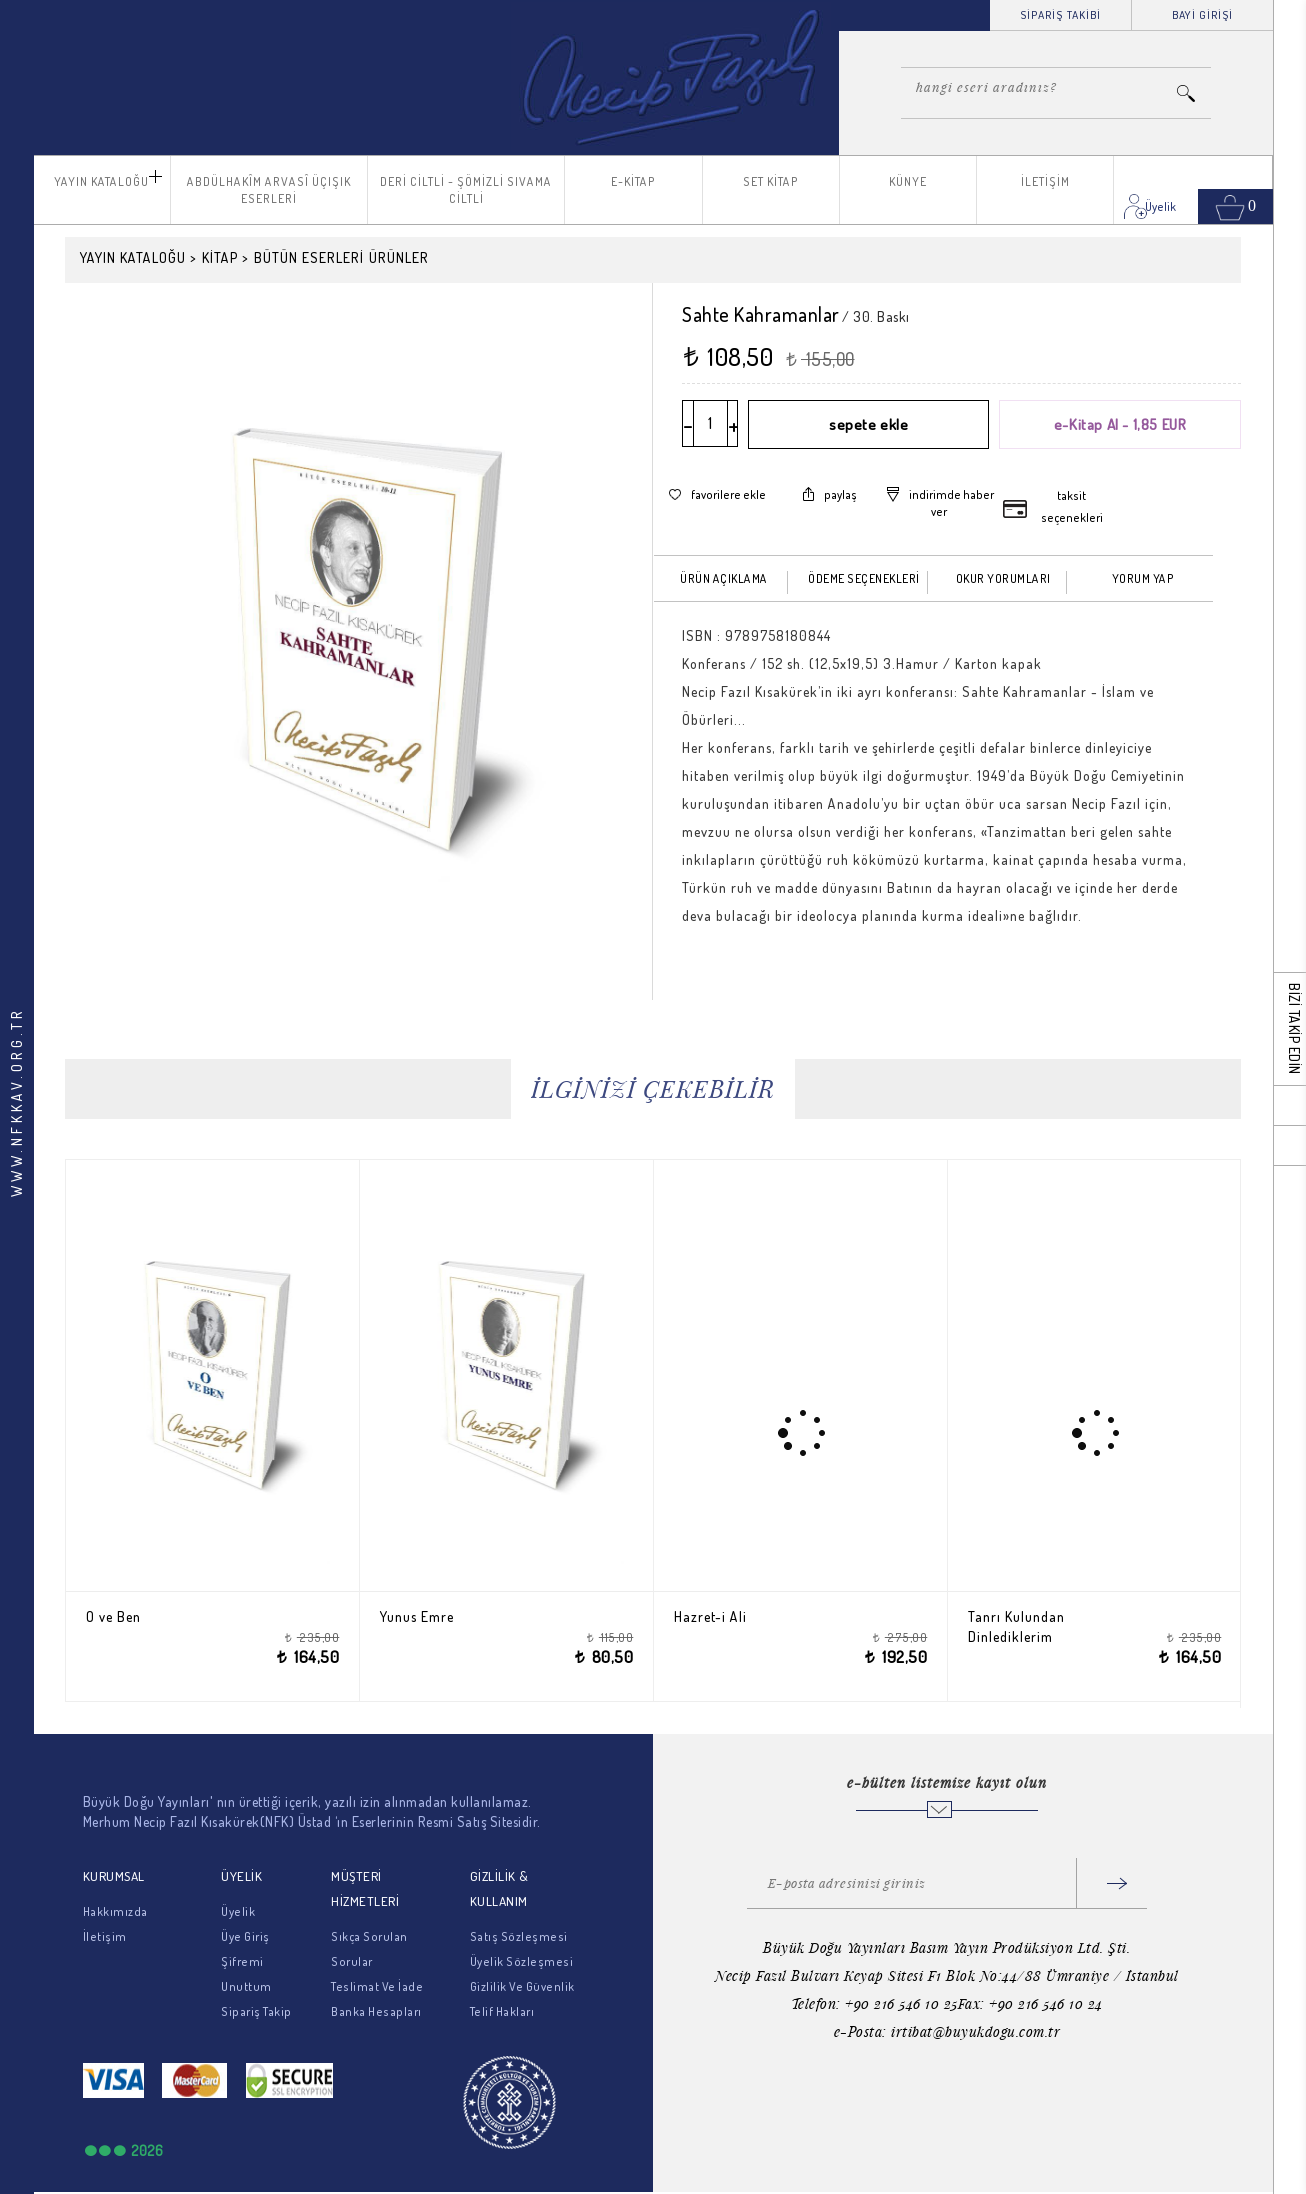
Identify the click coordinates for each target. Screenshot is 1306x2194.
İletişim (105, 1936)
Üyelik (238, 1911)
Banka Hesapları (376, 2011)
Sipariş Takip (256, 2011)
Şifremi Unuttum (246, 1974)
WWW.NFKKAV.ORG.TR (16, 1102)
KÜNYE (908, 181)
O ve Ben (124, 1616)
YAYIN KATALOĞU (101, 181)
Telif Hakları (502, 2011)
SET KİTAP (771, 181)
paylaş (840, 493)
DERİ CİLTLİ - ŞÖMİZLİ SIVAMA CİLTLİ (466, 190)
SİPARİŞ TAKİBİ (1060, 15)
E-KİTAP (633, 181)
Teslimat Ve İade (377, 1986)
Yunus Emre (428, 1616)
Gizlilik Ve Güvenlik (522, 1986)
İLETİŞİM (1045, 181)
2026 (147, 2150)
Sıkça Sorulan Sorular (369, 1949)
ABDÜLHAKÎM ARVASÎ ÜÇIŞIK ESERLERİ (269, 190)
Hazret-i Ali (721, 1616)
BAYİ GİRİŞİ (1202, 15)
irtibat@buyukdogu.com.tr (975, 2031)
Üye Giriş (245, 1936)
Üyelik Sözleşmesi (522, 1961)
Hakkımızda (115, 1911)
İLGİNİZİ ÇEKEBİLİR (653, 1088)
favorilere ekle (728, 493)
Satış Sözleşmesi (519, 1936)
